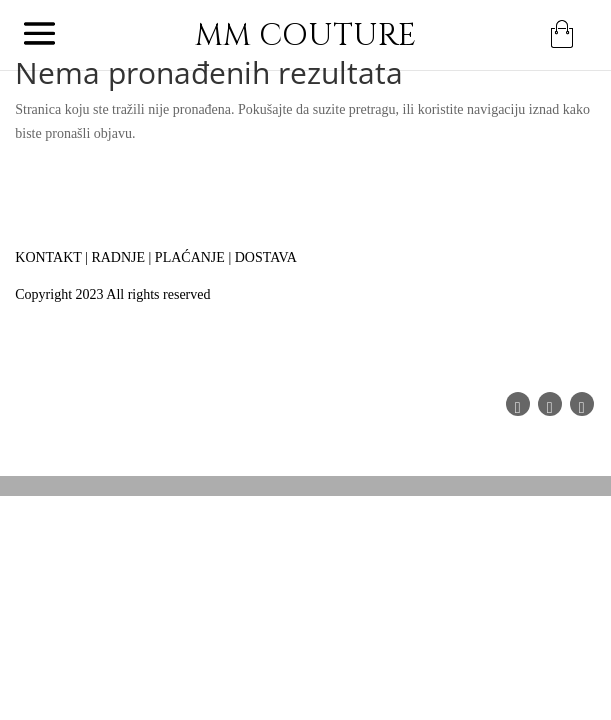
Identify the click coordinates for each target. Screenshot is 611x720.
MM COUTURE (305, 35)
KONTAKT (48, 257)
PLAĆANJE (190, 257)
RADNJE (118, 257)
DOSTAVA (266, 257)
